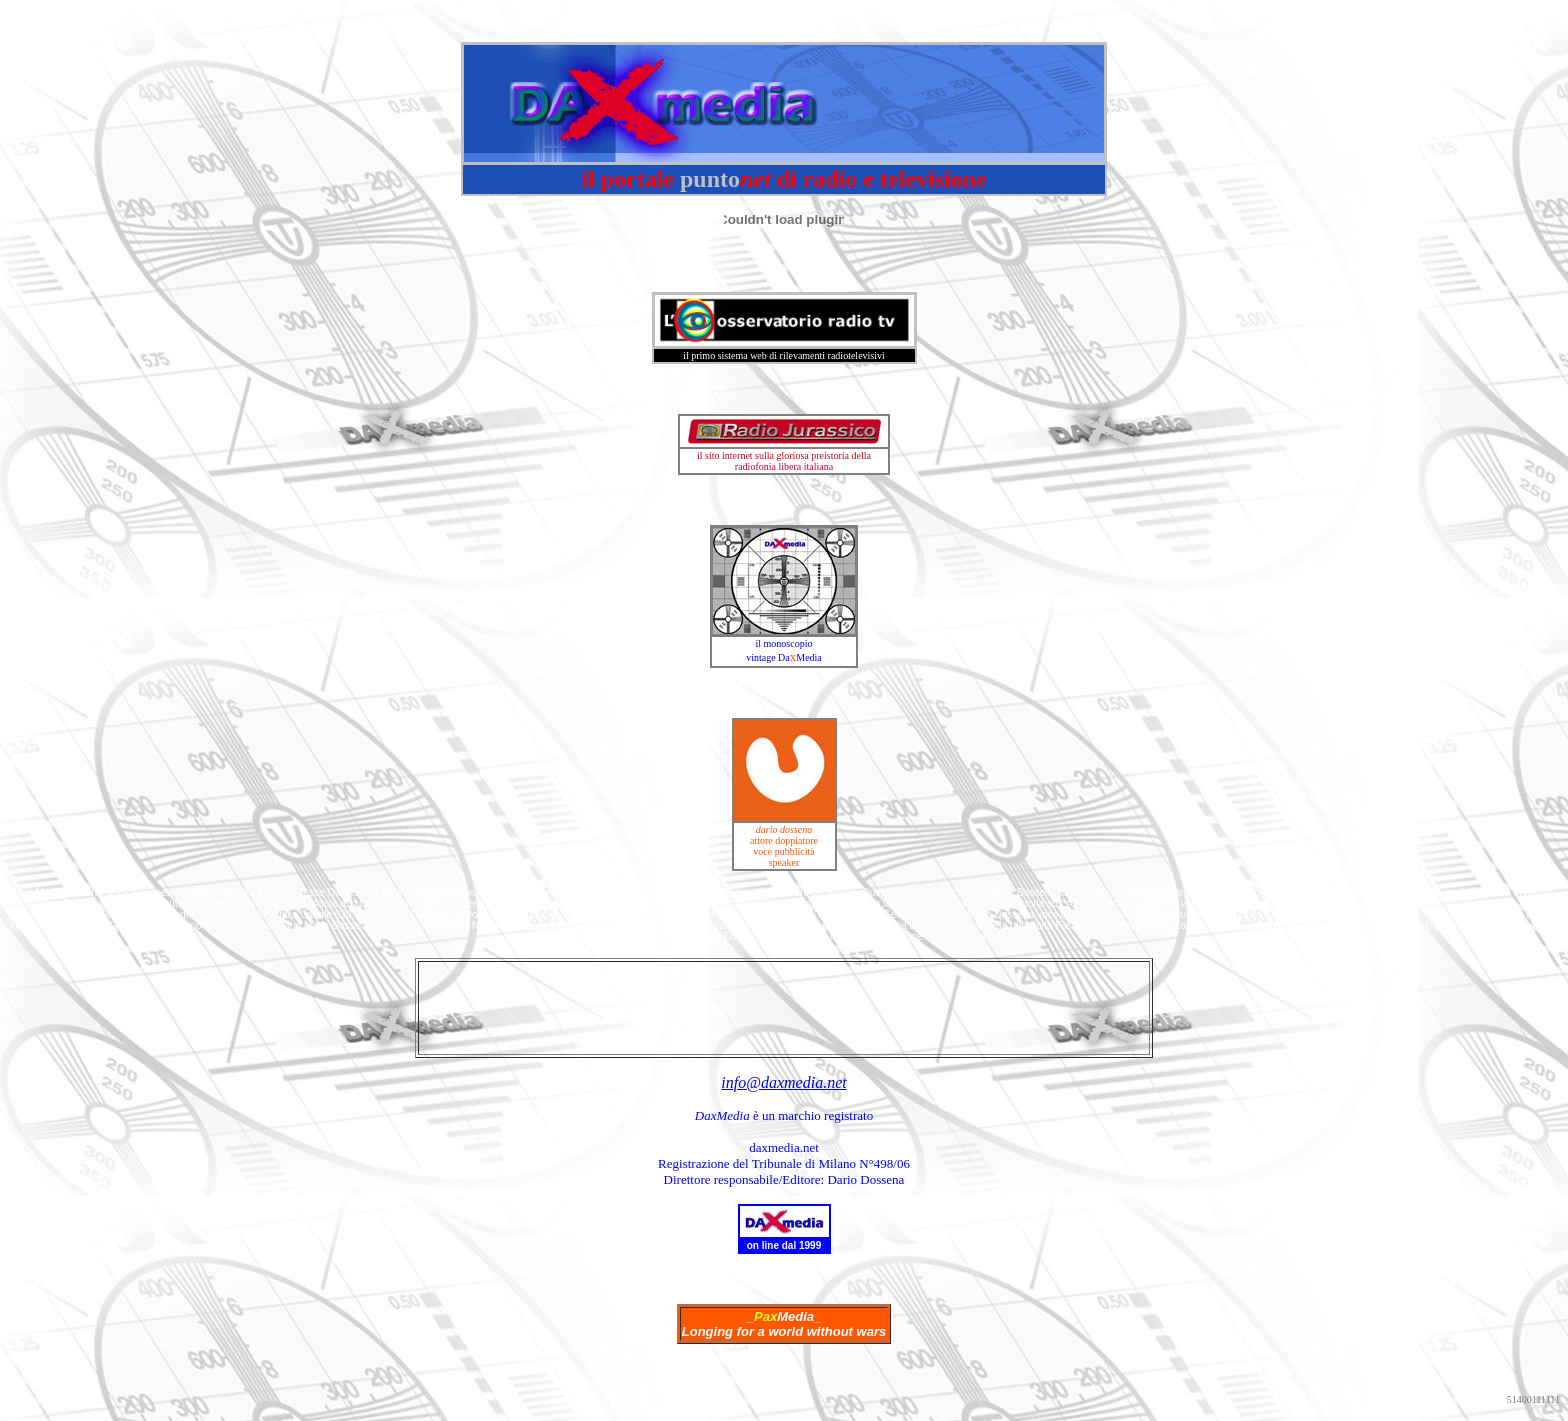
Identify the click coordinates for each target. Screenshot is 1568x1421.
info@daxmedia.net (783, 1082)
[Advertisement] (784, 1008)
